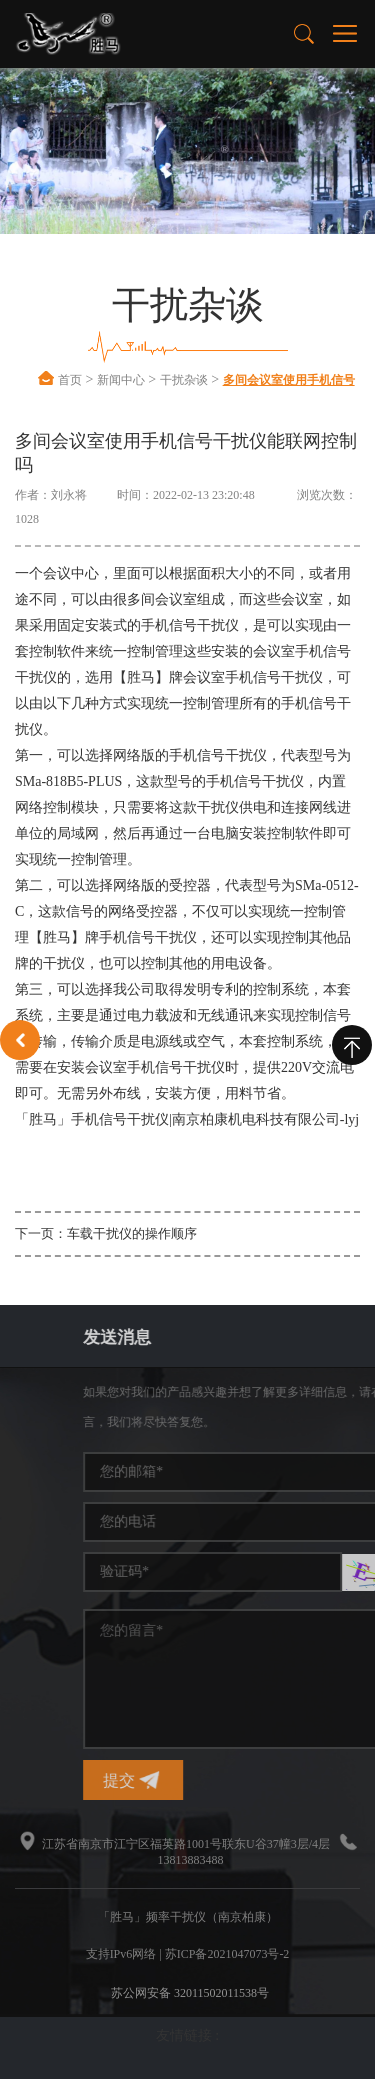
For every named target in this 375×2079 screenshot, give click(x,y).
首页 (70, 380)
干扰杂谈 (184, 380)
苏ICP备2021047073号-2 (227, 1954)
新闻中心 (121, 380)
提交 (261, 1780)
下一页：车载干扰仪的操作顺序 (106, 1233)
